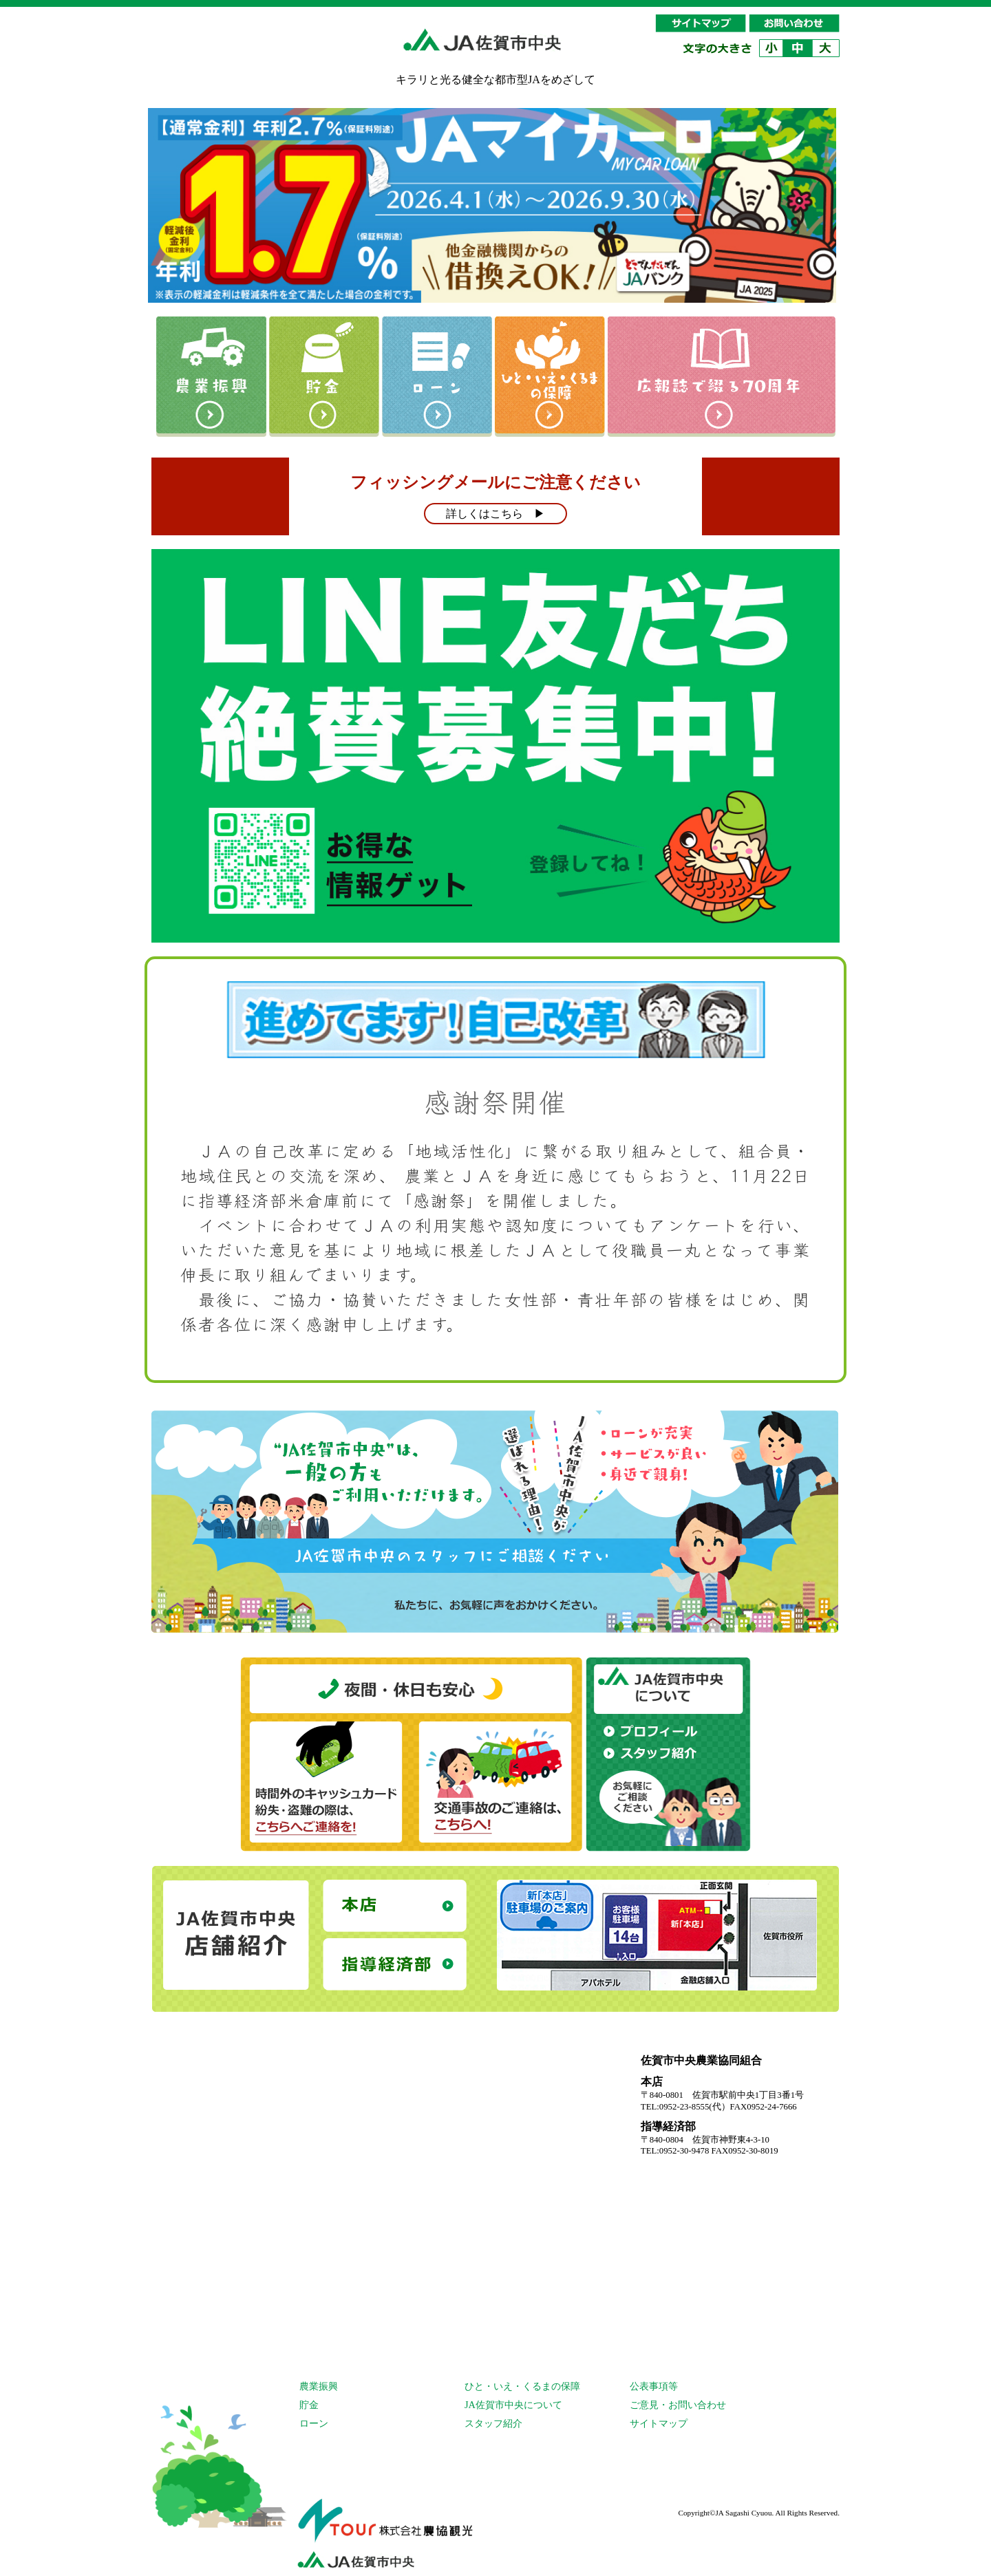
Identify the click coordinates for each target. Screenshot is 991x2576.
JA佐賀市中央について (513, 2404)
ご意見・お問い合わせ (678, 2404)
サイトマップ (659, 2423)
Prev (169, 199)
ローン (313, 2423)
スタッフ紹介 (493, 2423)
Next (822, 199)
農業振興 (318, 2386)
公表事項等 (654, 2386)
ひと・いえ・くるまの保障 (522, 2386)
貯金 (309, 2404)
